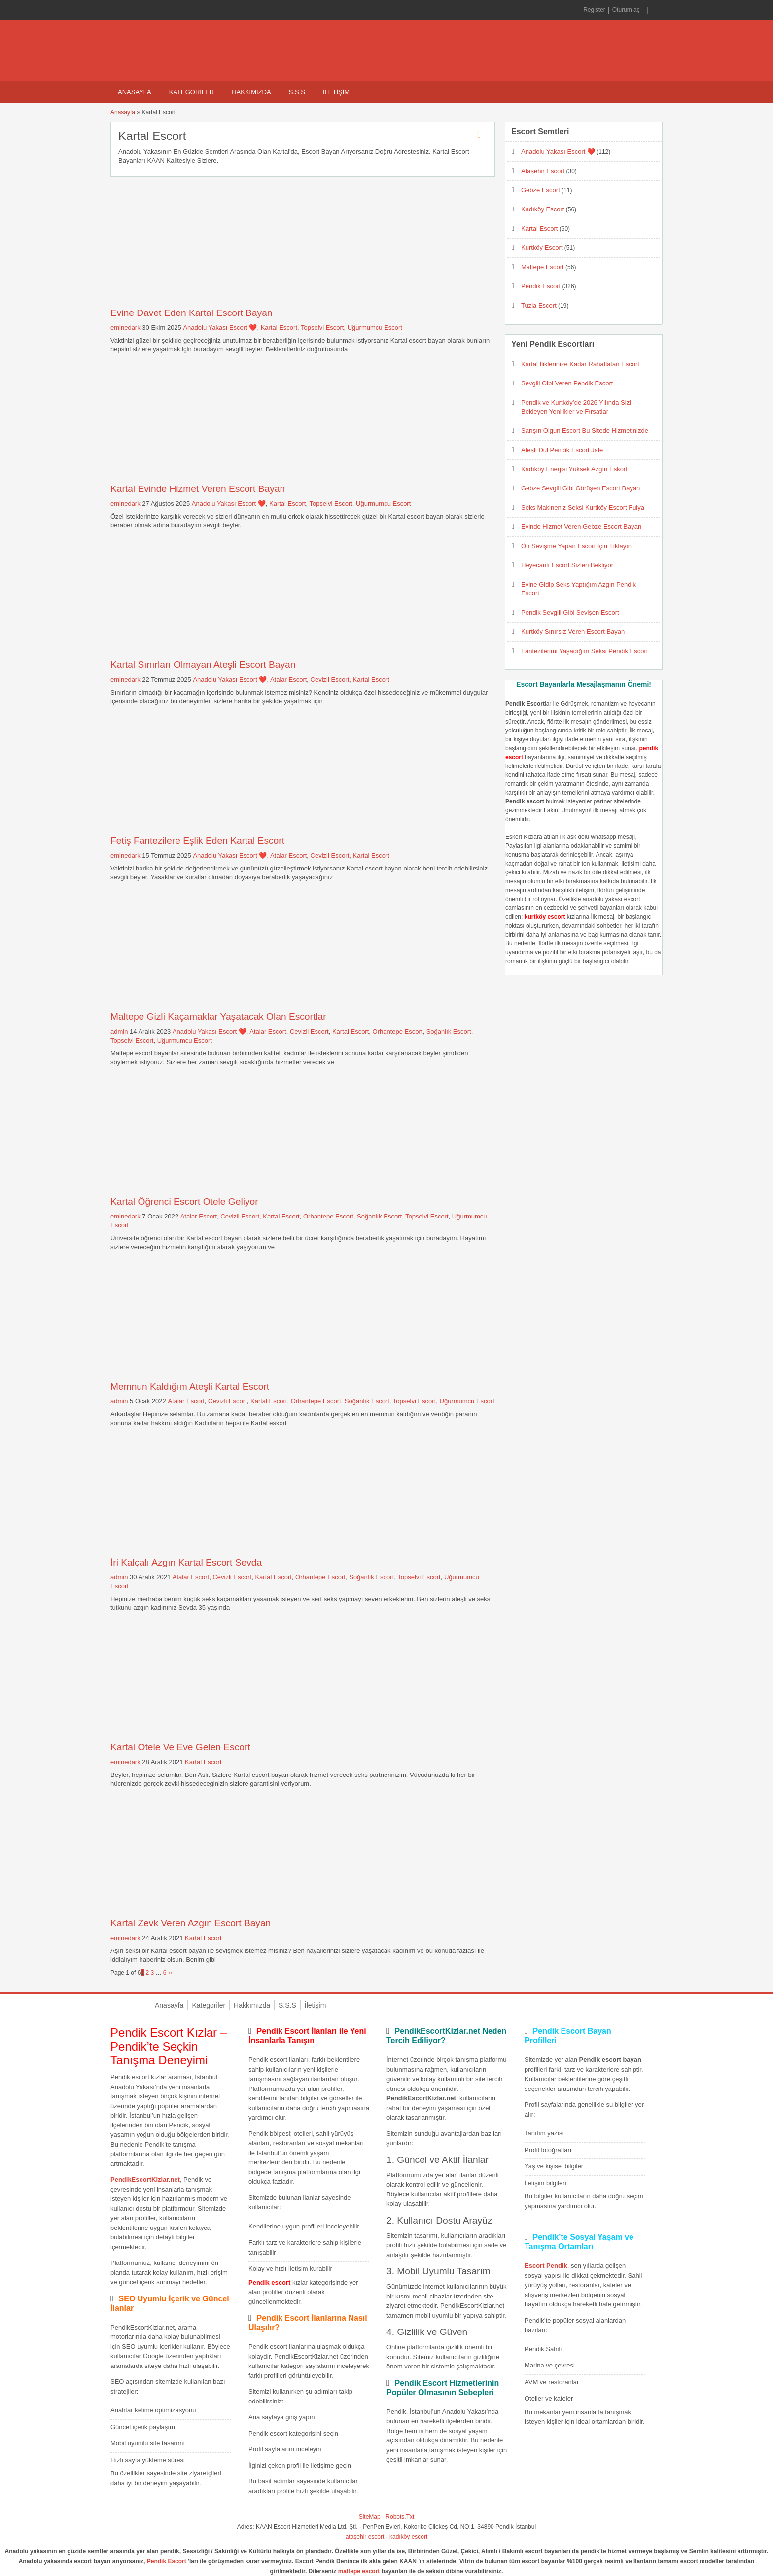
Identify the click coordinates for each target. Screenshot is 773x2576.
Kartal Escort (279, 327)
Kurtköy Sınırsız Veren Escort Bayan (573, 631)
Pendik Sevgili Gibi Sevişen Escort (570, 612)
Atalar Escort (288, 679)
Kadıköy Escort (542, 209)
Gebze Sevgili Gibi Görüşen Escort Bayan (580, 488)
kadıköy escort (408, 2536)
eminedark (125, 327)
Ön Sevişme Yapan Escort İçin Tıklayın (576, 546)
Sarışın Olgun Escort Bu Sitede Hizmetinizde (584, 430)
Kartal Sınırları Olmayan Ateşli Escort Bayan (202, 665)
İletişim (336, 92)
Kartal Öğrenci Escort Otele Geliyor (184, 1201)
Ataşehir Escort (542, 170)
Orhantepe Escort (398, 1031)
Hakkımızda (251, 92)
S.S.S (297, 92)
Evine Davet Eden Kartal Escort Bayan (191, 313)
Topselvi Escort (322, 327)
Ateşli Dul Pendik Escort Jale (562, 449)
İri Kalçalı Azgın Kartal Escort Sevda (186, 1562)
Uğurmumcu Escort (375, 327)
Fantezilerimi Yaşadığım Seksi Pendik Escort (584, 651)
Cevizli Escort (330, 679)
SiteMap (370, 2516)
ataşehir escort (365, 2536)
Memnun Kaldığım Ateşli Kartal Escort (189, 1386)
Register (594, 9)
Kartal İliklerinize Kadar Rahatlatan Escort (580, 364)
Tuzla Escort (539, 305)
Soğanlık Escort (448, 1031)
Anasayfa (134, 92)
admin (119, 1031)
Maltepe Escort (542, 267)
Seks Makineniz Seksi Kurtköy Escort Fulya (582, 507)
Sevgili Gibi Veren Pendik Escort (567, 383)
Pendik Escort (541, 286)
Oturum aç (626, 9)
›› (170, 1972)
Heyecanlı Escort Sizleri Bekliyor (567, 565)
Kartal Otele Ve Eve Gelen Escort (180, 1747)
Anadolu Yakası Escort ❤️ (220, 327)
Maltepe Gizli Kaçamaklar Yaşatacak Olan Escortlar (218, 1016)
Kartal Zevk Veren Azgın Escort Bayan (190, 1923)
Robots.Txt (400, 2516)
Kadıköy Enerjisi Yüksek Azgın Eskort (574, 469)
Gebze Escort (540, 190)
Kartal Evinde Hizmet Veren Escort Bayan (197, 489)
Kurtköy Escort (542, 247)
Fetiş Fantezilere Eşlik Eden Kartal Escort (197, 840)
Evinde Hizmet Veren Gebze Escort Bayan (581, 526)
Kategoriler (191, 92)
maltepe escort (359, 2571)
